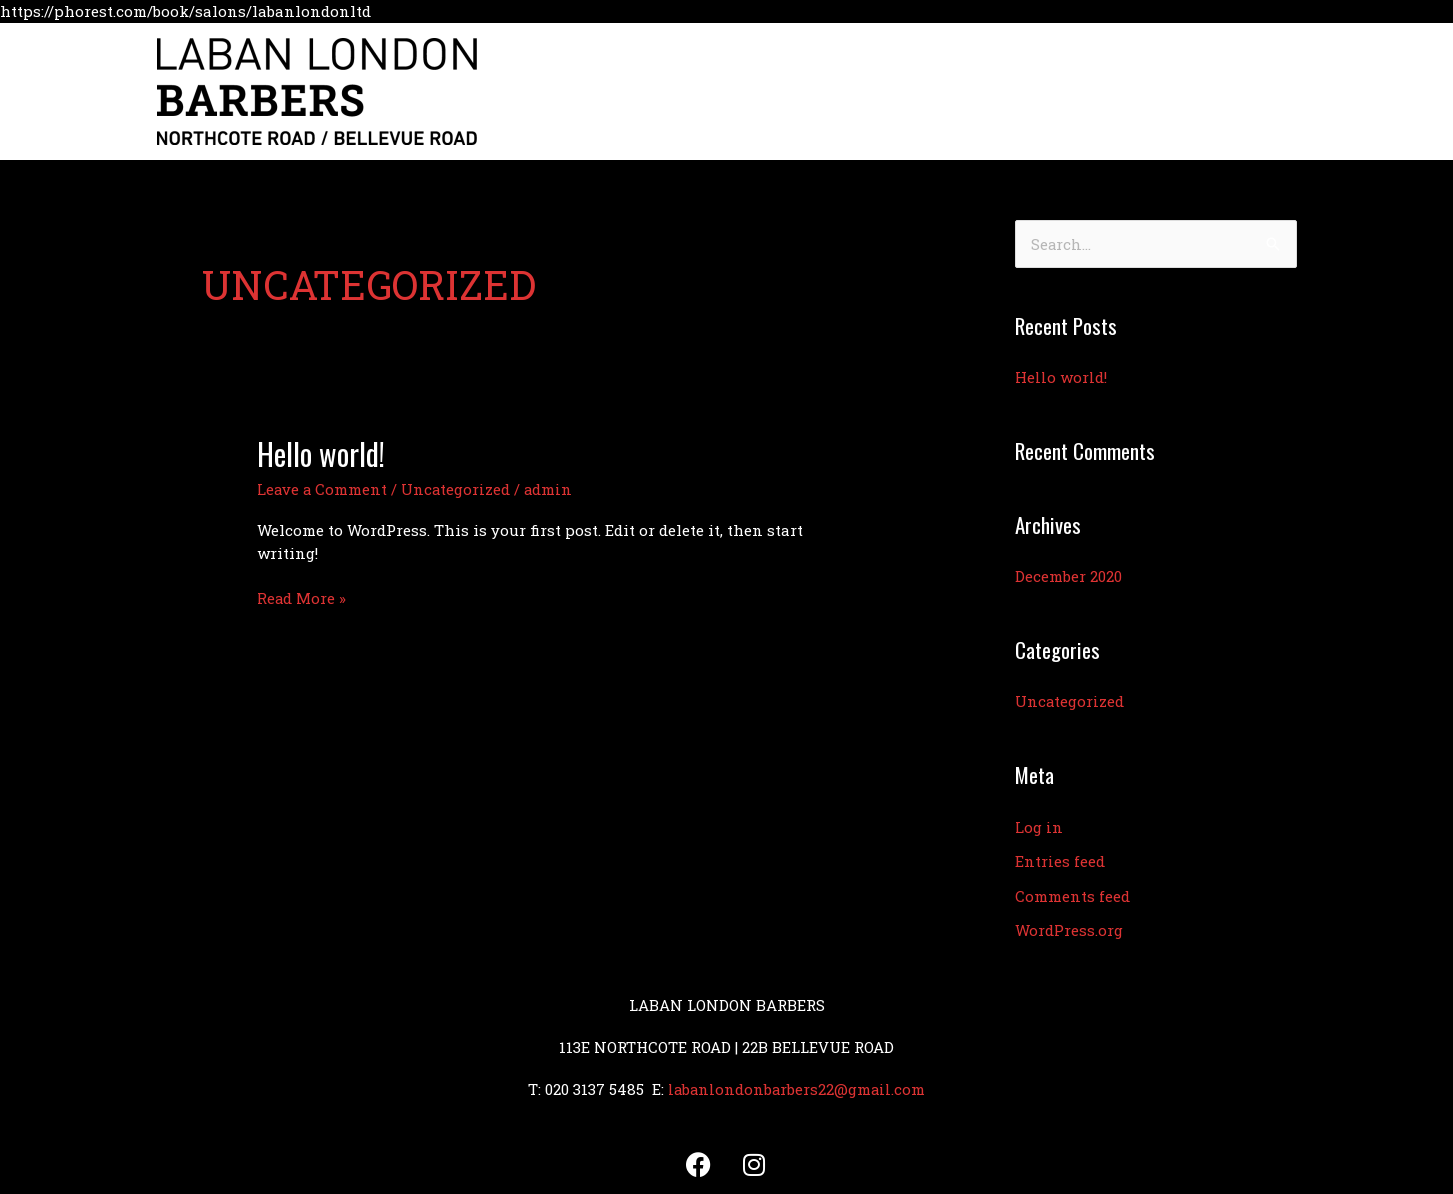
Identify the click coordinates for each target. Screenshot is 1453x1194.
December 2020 (1068, 576)
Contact (1188, 91)
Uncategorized (458, 489)
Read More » (302, 596)
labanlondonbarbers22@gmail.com (796, 1083)
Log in (1039, 825)
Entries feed (1060, 858)
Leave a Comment (323, 489)
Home (841, 91)
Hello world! (322, 453)
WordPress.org (1069, 926)
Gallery (1101, 91)
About (915, 91)
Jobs (1265, 91)
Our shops (1005, 91)
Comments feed (1072, 892)
